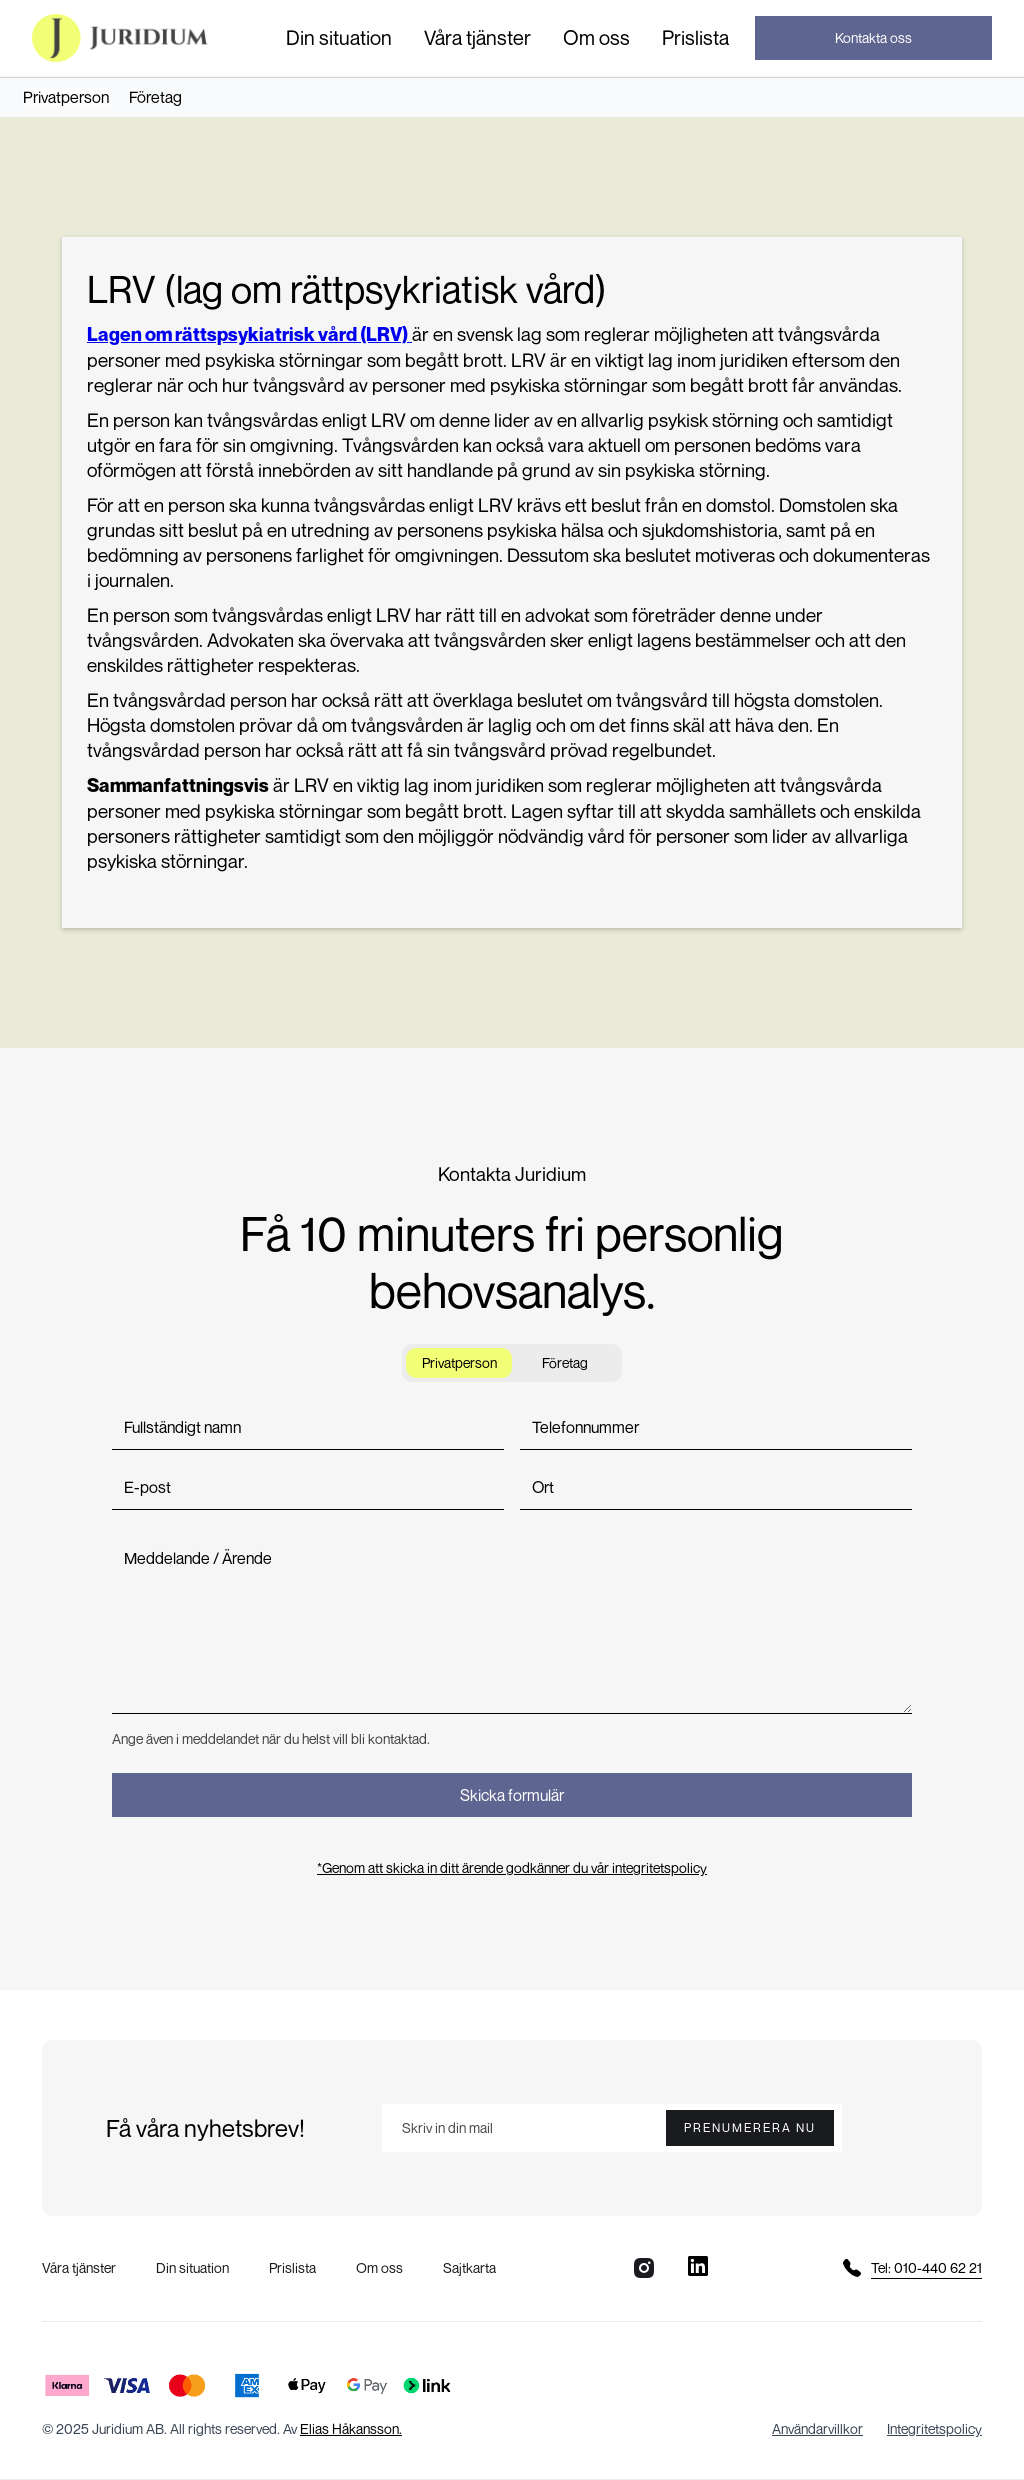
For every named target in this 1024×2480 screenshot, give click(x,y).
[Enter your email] (612, 2128)
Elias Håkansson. (351, 2428)
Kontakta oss (873, 37)
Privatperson (66, 97)
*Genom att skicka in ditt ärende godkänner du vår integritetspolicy (512, 1867)
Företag (155, 97)
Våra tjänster (477, 38)
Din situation (339, 38)
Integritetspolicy (934, 2428)
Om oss (596, 37)
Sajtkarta (469, 2267)
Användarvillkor (817, 2428)
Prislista (695, 37)
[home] (120, 38)
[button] (339, 38)
